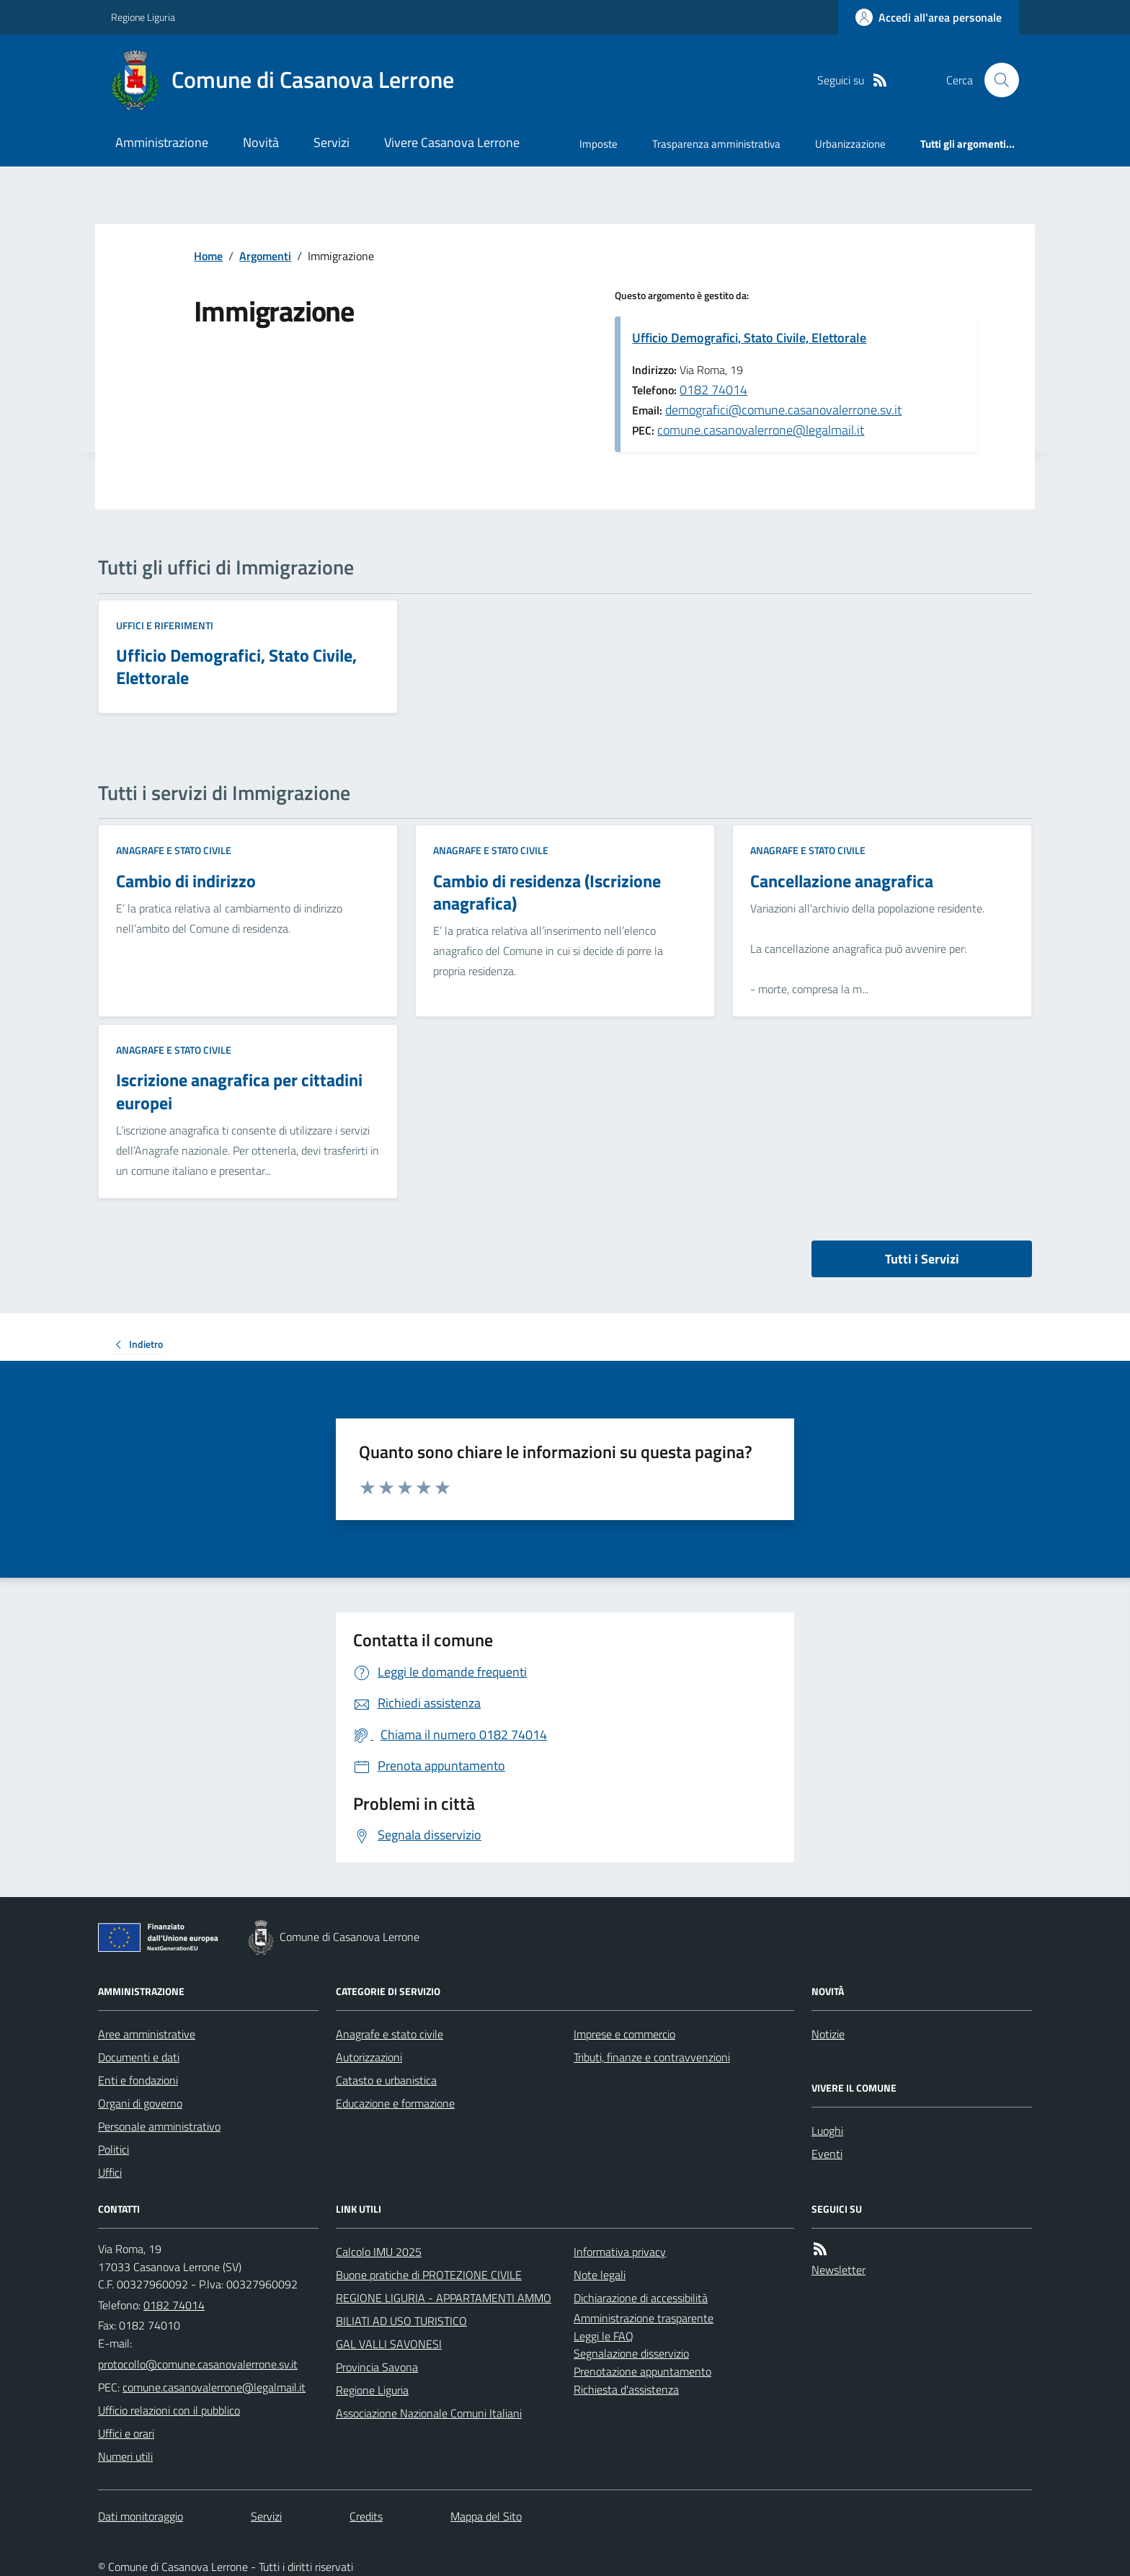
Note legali (600, 2274)
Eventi (826, 2153)
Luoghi (827, 2130)
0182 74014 (713, 389)
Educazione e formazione (395, 2103)
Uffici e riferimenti (164, 625)
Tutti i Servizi (922, 1259)
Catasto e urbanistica (386, 2080)
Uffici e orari (126, 2433)
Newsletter (838, 2269)
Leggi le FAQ (603, 2336)
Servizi (331, 142)
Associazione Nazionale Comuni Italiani (429, 2413)
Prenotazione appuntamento (642, 2371)
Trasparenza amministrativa (716, 144)
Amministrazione (161, 142)
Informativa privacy (620, 2251)
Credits (366, 2516)
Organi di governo (140, 2103)
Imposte (598, 144)
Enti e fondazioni (138, 2080)
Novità (261, 142)
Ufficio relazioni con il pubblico (169, 2410)
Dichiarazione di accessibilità (641, 2297)
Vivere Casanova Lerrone (452, 142)
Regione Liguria (143, 17)
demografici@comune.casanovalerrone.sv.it (783, 409)
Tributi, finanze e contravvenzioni (652, 2057)
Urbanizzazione (850, 144)
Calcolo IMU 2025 (379, 2251)
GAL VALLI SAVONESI (389, 2344)
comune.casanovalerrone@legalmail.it (760, 430)
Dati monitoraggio (140, 2516)
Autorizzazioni (369, 2057)
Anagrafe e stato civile (173, 850)
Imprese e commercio (624, 2034)
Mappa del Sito (486, 2516)
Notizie (828, 2034)
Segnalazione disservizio (631, 2353)
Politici (113, 2149)
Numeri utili (125, 2456)
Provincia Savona (377, 2367)
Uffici (110, 2172)
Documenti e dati (138, 2057)
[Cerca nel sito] (996, 80)
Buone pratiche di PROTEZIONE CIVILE (429, 2274)
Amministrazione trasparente (643, 2318)
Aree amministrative (146, 2034)
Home (208, 256)
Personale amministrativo (159, 2126)
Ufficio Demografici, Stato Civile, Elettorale (749, 337)
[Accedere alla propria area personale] (928, 17)
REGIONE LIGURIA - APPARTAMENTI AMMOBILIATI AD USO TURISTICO (443, 2309)
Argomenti (265, 256)
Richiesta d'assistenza (626, 2389)
